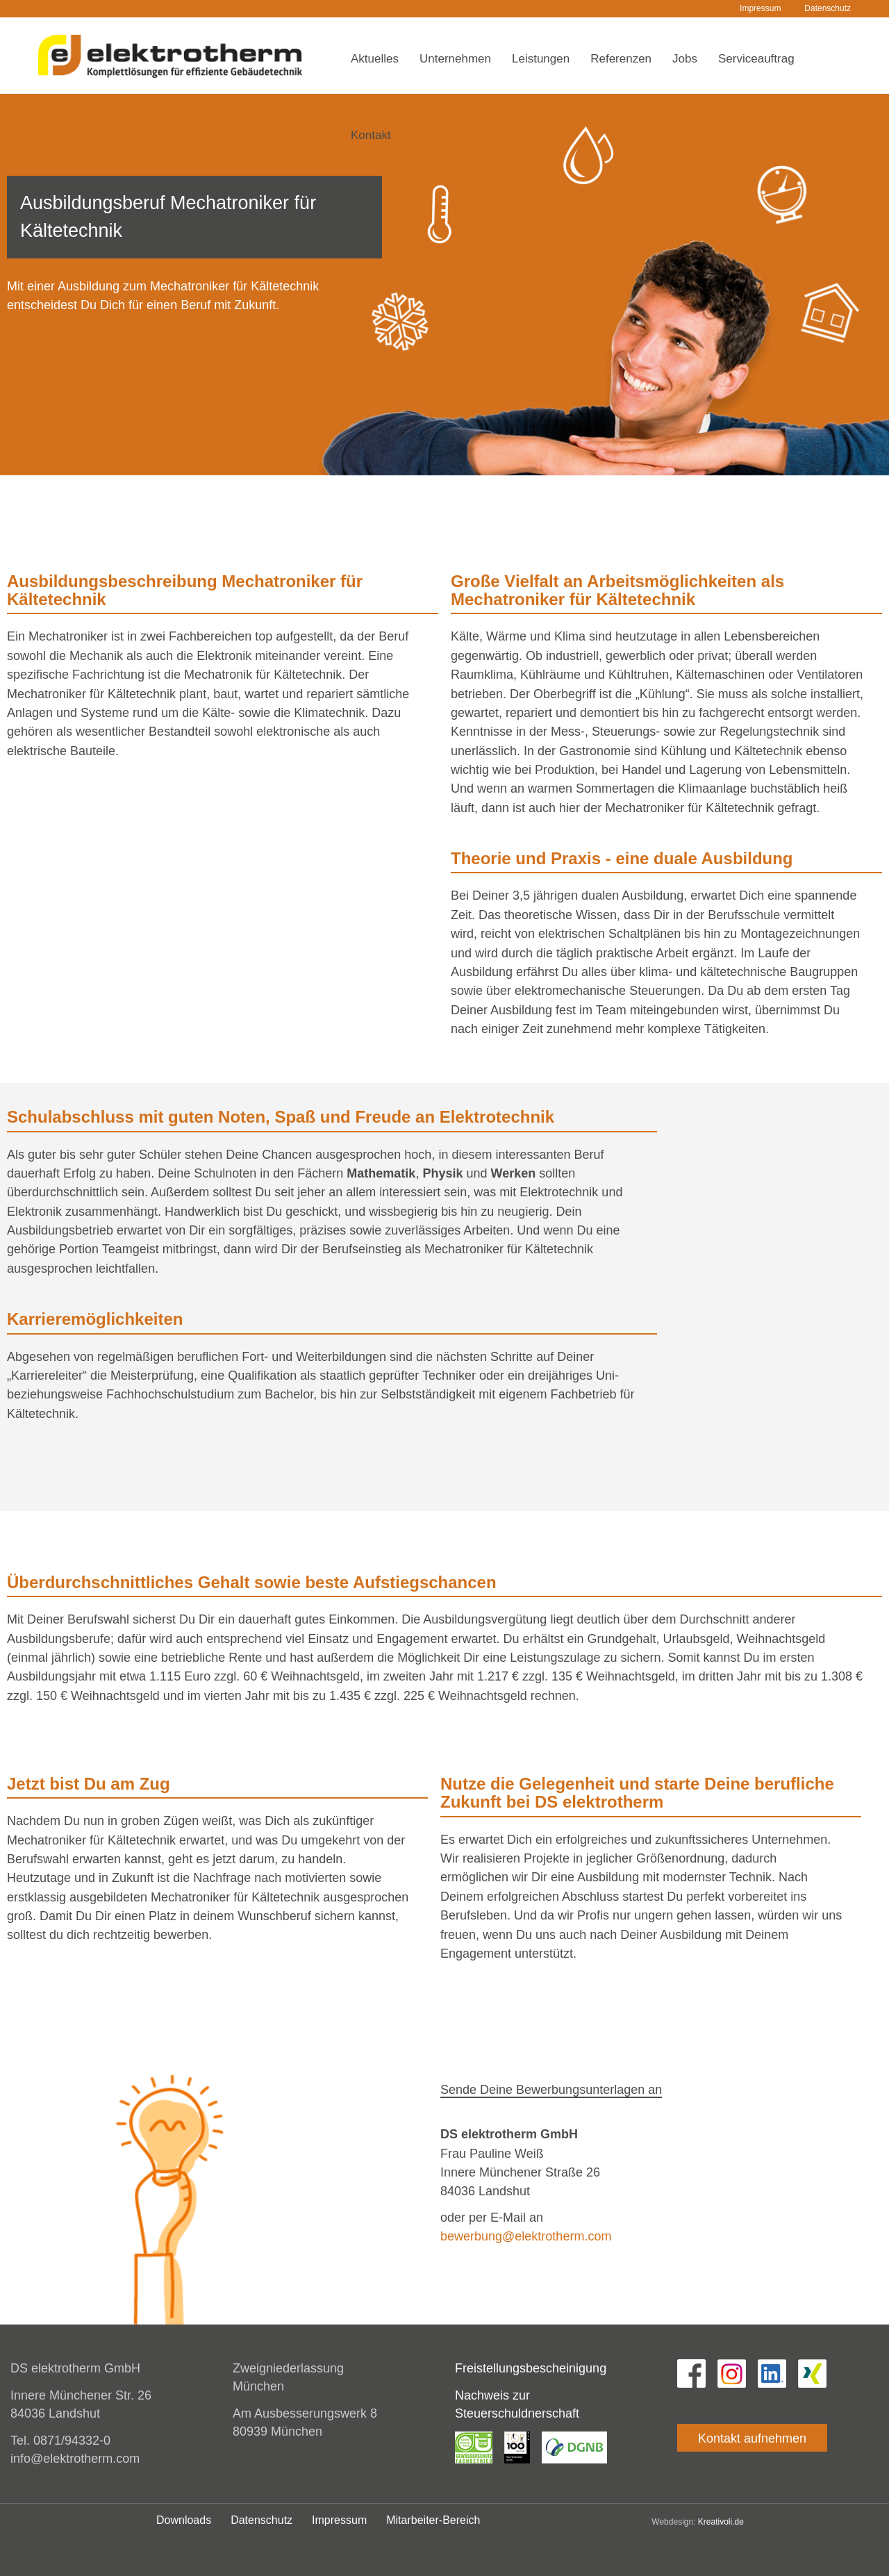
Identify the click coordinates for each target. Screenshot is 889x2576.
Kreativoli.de (721, 2522)
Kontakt (371, 135)
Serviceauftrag (756, 58)
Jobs (684, 58)
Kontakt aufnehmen (752, 2438)
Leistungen (541, 58)
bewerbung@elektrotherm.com (525, 2236)
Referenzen (620, 58)
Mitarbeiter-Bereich (433, 2520)
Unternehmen (455, 58)
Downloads (183, 2520)
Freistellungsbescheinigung (530, 2368)
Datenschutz (827, 8)
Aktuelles (375, 58)
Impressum (760, 8)
